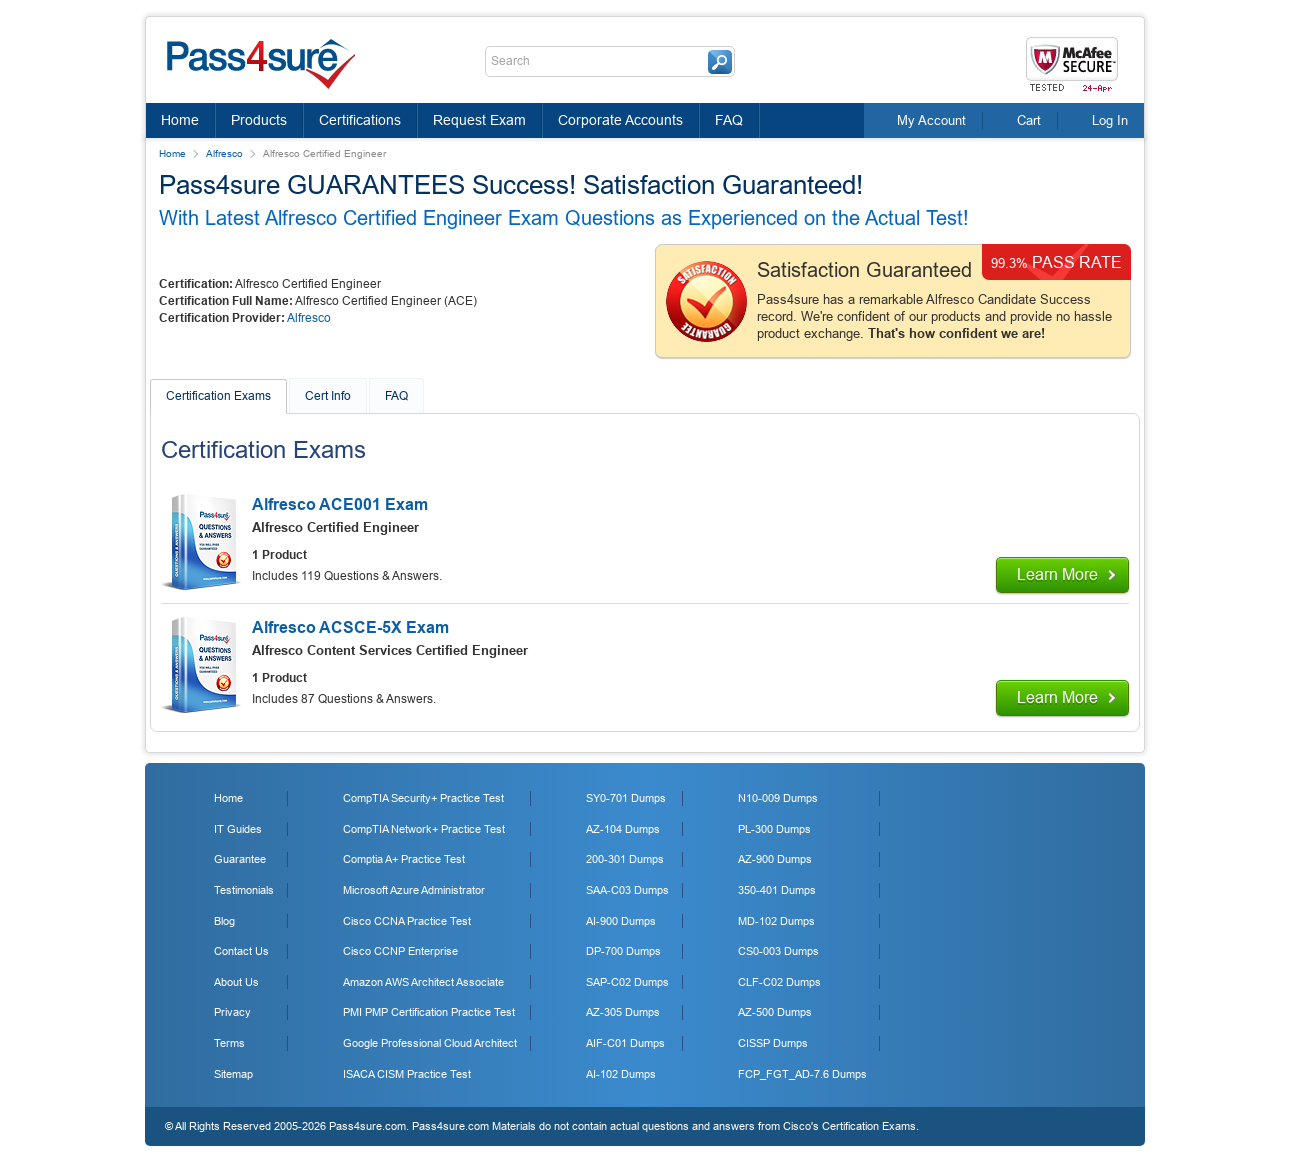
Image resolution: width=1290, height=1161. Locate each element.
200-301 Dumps (625, 859)
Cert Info (328, 396)
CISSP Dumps (773, 1043)
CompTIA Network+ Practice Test (424, 829)
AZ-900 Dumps (775, 859)
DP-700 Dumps (623, 951)
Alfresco (224, 153)
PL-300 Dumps (774, 829)
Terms (229, 1043)
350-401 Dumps (777, 890)
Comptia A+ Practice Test (404, 859)
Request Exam (479, 120)
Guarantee (240, 859)
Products (259, 120)
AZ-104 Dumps (623, 829)
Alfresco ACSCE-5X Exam (350, 627)
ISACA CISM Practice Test (407, 1074)
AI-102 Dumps (621, 1074)
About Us (236, 982)
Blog (224, 921)
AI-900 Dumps (621, 921)
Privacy (232, 1012)
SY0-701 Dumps (626, 798)
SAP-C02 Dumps (627, 982)
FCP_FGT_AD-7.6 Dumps (802, 1074)
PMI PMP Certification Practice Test (429, 1012)
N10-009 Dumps (778, 798)
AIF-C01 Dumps (625, 1043)
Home (180, 120)
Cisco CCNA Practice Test (407, 921)
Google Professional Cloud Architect (430, 1043)
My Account (931, 120)
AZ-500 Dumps (775, 1012)
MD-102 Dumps (776, 921)
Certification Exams (218, 396)
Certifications (360, 120)
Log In (1110, 120)
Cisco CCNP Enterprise (400, 951)
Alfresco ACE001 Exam (340, 504)
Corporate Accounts (620, 120)
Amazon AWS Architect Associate (423, 982)
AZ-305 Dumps (623, 1012)
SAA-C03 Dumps (627, 890)
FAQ (729, 120)
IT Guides (238, 829)
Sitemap (233, 1074)
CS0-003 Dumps (778, 951)
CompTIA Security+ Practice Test (423, 798)
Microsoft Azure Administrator (414, 890)
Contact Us (241, 951)
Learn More (1057, 574)
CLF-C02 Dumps (779, 982)
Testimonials (244, 890)
